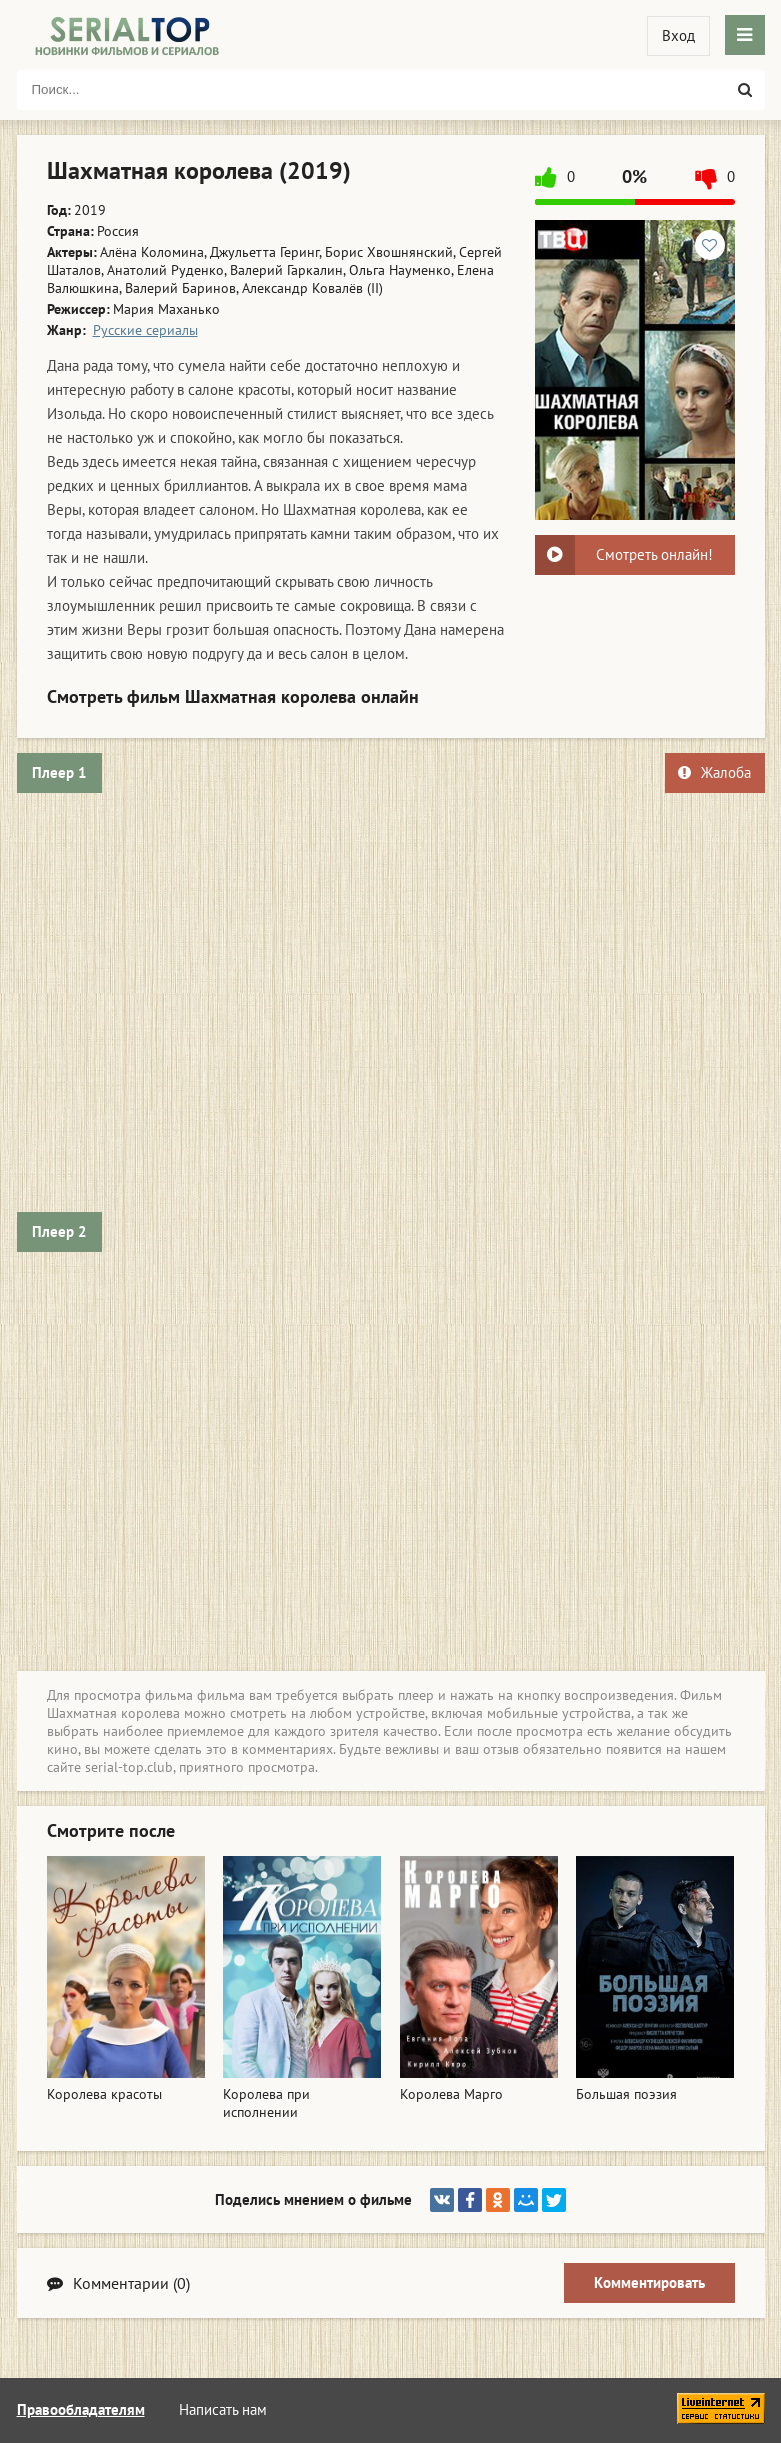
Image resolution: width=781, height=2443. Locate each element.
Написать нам (223, 2409)
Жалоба (714, 772)
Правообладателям (81, 2409)
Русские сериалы (145, 330)
